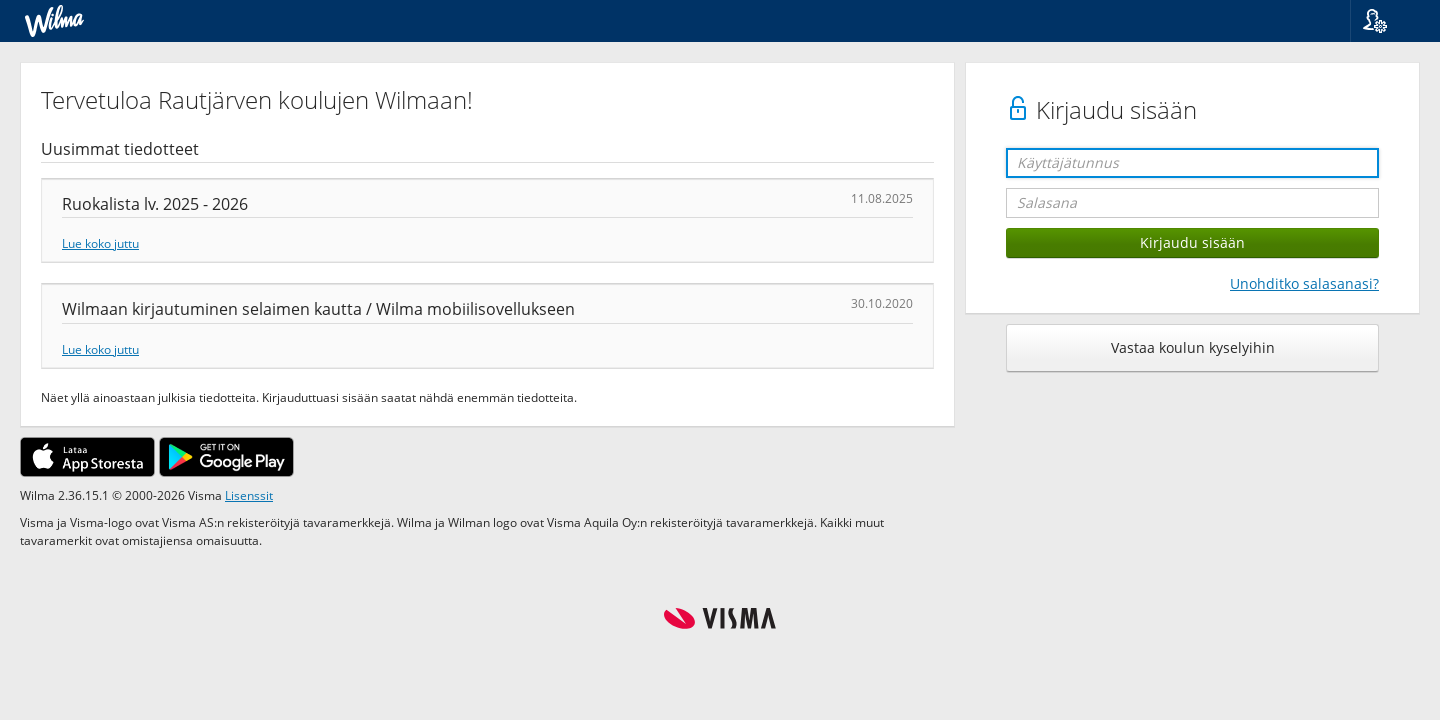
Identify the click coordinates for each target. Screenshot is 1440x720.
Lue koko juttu (100, 243)
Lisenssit (249, 495)
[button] (1387, 21)
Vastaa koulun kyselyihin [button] (1193, 347)
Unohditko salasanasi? (1304, 283)
